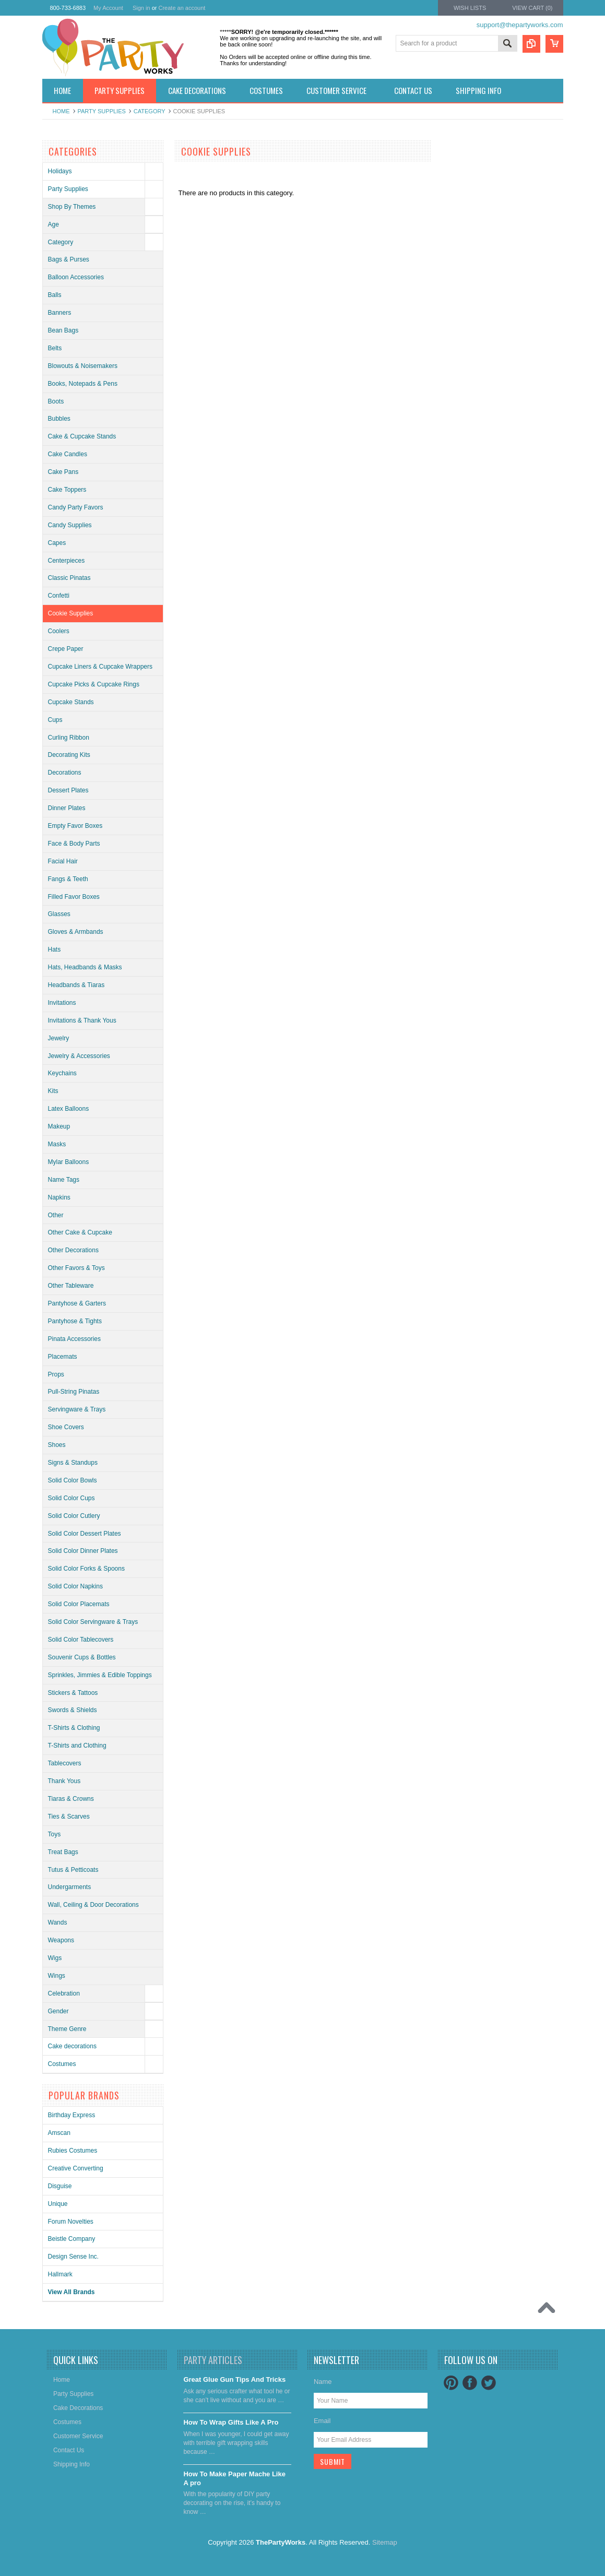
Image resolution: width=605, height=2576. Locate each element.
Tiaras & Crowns (71, 1798)
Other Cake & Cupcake (80, 1232)
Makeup (59, 1126)
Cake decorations (72, 2046)
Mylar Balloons (68, 1162)
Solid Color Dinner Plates (83, 1550)
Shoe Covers (66, 1427)
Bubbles (59, 418)
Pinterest (451, 2383)
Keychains (62, 1073)
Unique (58, 2203)
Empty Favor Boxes (75, 825)
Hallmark (60, 2274)
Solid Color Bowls (72, 1480)
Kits (53, 1091)
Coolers (58, 631)
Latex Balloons (68, 1108)
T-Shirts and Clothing (77, 1745)
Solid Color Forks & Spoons (86, 1568)
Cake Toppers (67, 489)
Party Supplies (102, 111)
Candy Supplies (70, 525)
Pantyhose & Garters (77, 1303)
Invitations (62, 1002)
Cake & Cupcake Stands (82, 436)
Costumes (62, 2064)
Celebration (64, 1993)
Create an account (181, 8)
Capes (57, 543)
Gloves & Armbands (75, 931)
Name (323, 2381)
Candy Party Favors (75, 507)
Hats (54, 949)
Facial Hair (63, 861)
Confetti (58, 595)
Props (56, 1374)
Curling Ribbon (68, 737)
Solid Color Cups (71, 1498)
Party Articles (213, 2360)
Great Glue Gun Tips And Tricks (234, 2379)
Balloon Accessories (76, 277)
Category (149, 111)
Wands (57, 1922)
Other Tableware (71, 1285)
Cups (55, 719)
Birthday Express (72, 2115)
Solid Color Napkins (75, 1586)
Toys (54, 1834)
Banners (60, 312)
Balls (55, 295)
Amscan (59, 2132)
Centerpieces (66, 560)
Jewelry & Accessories (79, 1056)
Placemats (62, 1356)
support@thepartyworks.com (520, 25)
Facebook (469, 2383)
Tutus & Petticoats (73, 1869)
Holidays (60, 171)
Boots (56, 401)
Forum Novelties (70, 2221)
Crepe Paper (66, 648)
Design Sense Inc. (73, 2256)
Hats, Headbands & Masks (85, 967)
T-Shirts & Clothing (74, 1727)
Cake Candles (67, 454)
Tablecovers (64, 1763)
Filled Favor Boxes (74, 896)
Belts (55, 348)
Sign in (141, 8)
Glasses (59, 914)
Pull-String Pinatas (74, 1391)
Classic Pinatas (69, 577)
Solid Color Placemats (79, 1604)
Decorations (64, 772)
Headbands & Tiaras (76, 985)
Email (322, 2421)
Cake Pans (63, 472)
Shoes (57, 1445)
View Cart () (532, 8)
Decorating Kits (69, 754)
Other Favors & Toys (76, 1268)
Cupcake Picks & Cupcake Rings (93, 684)
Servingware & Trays (77, 1409)
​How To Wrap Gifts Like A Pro (230, 2422)
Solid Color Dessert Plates (84, 1533)
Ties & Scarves (69, 1816)
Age (53, 224)
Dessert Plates (68, 790)
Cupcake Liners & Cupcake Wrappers (100, 666)
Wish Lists (470, 8)
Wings (56, 1975)
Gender (58, 2011)
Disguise (60, 2186)
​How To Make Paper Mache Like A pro (234, 2478)
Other (56, 1215)
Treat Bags (63, 1852)
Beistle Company (72, 2238)
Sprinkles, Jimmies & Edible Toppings (100, 1675)
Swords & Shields (72, 1710)
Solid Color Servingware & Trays (93, 1621)
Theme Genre (67, 2029)
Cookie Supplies (70, 613)
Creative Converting (75, 2168)
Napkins (59, 1197)
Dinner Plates (67, 808)
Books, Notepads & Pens (82, 383)
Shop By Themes (72, 206)
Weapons (61, 1940)
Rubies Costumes (73, 2150)
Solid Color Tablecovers (81, 1639)
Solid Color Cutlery (74, 1516)
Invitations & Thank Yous (82, 1020)
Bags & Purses (68, 259)
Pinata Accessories (74, 1339)
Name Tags (63, 1179)
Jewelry (58, 1038)
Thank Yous (64, 1781)
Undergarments (69, 1887)
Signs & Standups (73, 1462)
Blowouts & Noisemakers (82, 366)
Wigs (55, 1958)
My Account (108, 8)
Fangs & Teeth (68, 879)
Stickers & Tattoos (73, 1692)
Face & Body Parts (74, 843)
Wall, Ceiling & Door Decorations (93, 1904)
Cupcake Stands (71, 702)
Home (61, 111)
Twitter (488, 2383)
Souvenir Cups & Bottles (82, 1657)
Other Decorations (73, 1250)
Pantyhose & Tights (75, 1321)
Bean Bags (63, 330)
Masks (57, 1144)
